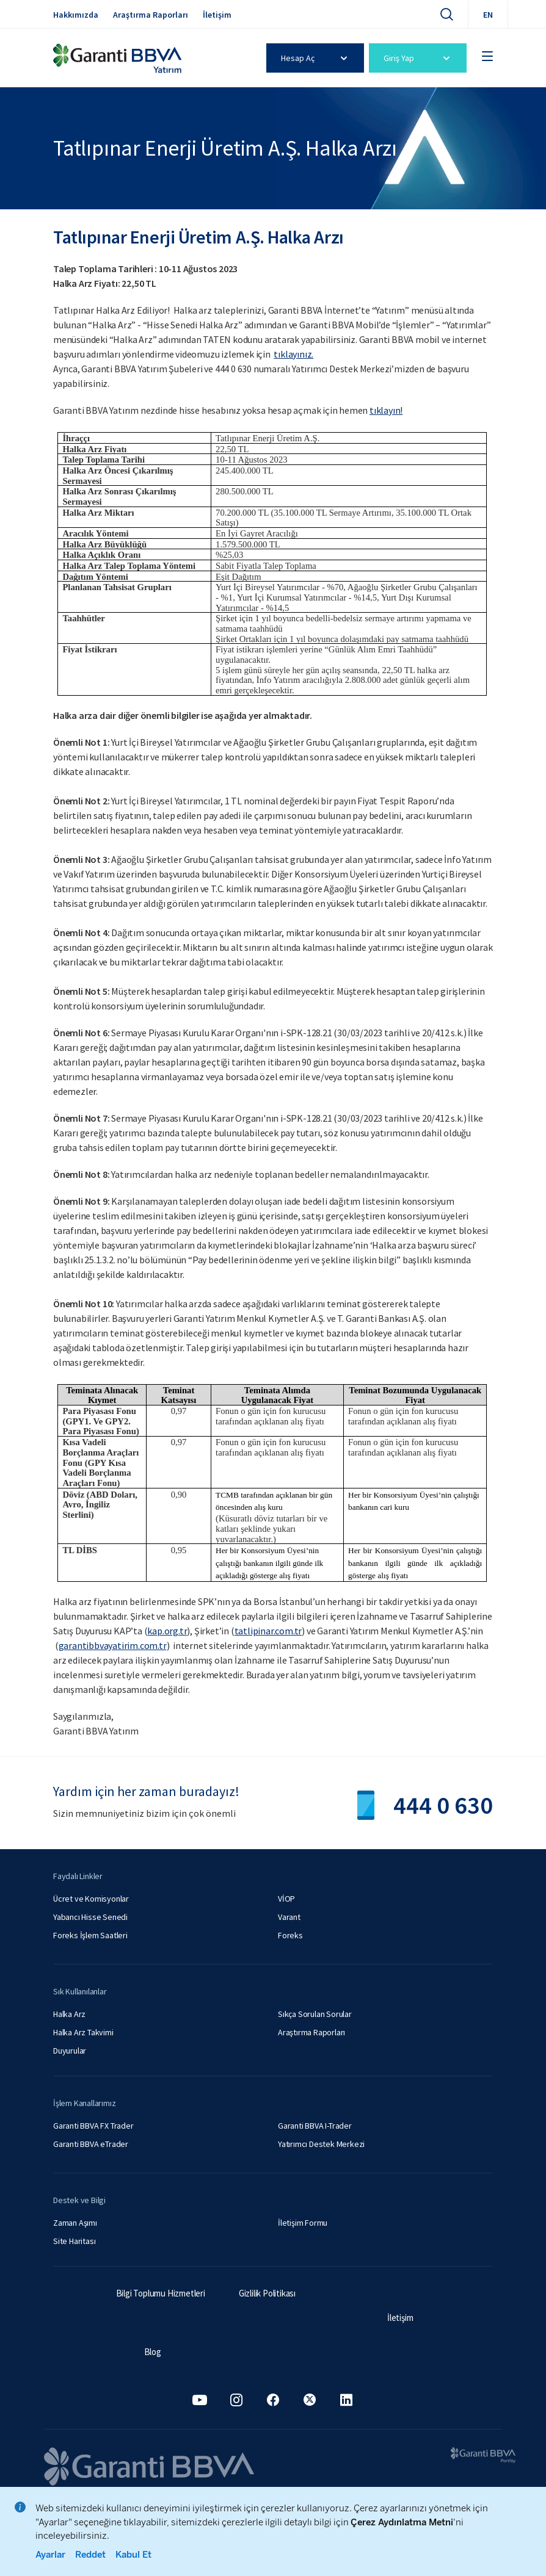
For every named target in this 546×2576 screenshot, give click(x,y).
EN (488, 14)
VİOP (286, 1898)
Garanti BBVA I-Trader (315, 2125)
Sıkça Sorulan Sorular (315, 2013)
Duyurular (69, 2050)
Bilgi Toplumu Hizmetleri (160, 2293)
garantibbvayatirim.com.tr (113, 1645)
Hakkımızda (75, 14)
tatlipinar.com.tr (268, 1631)
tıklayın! (385, 410)
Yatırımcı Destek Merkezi (321, 2143)
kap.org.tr (167, 1631)
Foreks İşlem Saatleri (90, 1935)
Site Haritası (74, 2240)
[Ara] (446, 14)
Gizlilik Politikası (267, 2293)
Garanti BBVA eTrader (90, 2143)
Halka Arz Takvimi (83, 2032)
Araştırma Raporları (150, 14)
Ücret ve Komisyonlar (91, 1898)
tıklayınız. (293, 354)
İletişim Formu (302, 2222)
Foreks (290, 1935)
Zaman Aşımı (75, 2222)
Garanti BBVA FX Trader (93, 2125)
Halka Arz (69, 2013)
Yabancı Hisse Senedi (90, 1916)
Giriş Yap (417, 58)
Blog (152, 2352)
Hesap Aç (315, 58)
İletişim (217, 14)
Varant (289, 1916)
